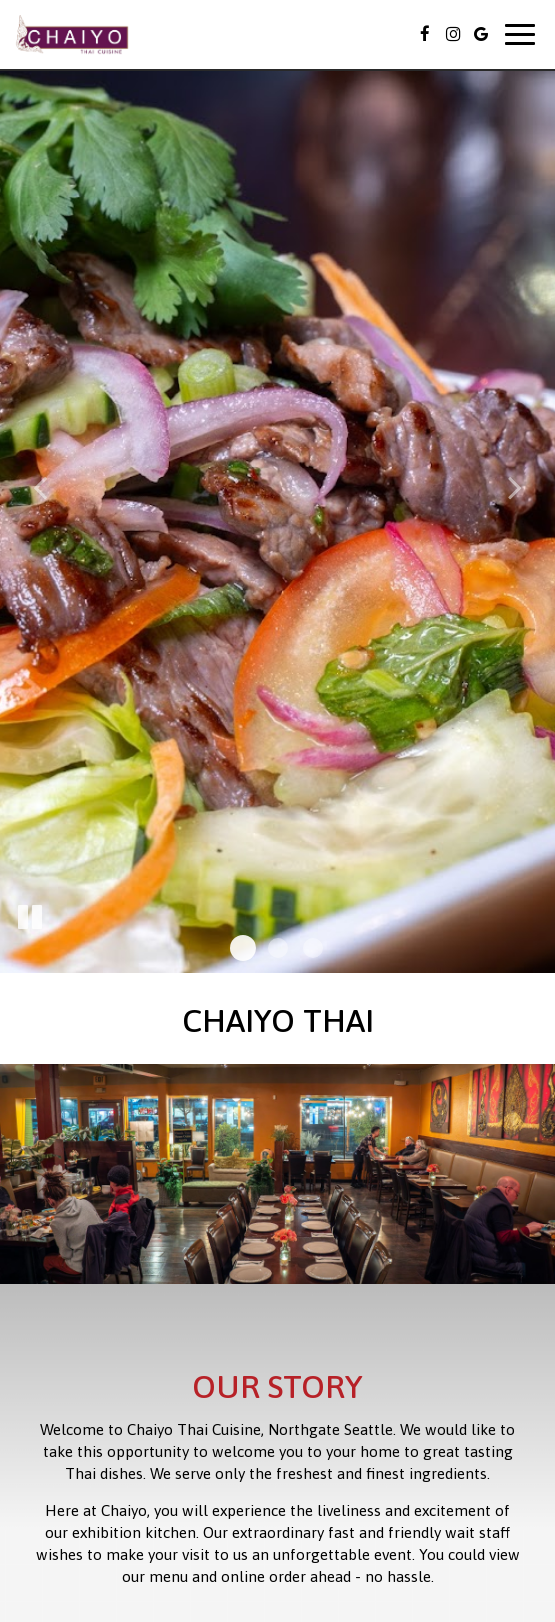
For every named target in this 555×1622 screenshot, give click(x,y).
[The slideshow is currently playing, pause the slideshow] (30, 918)
